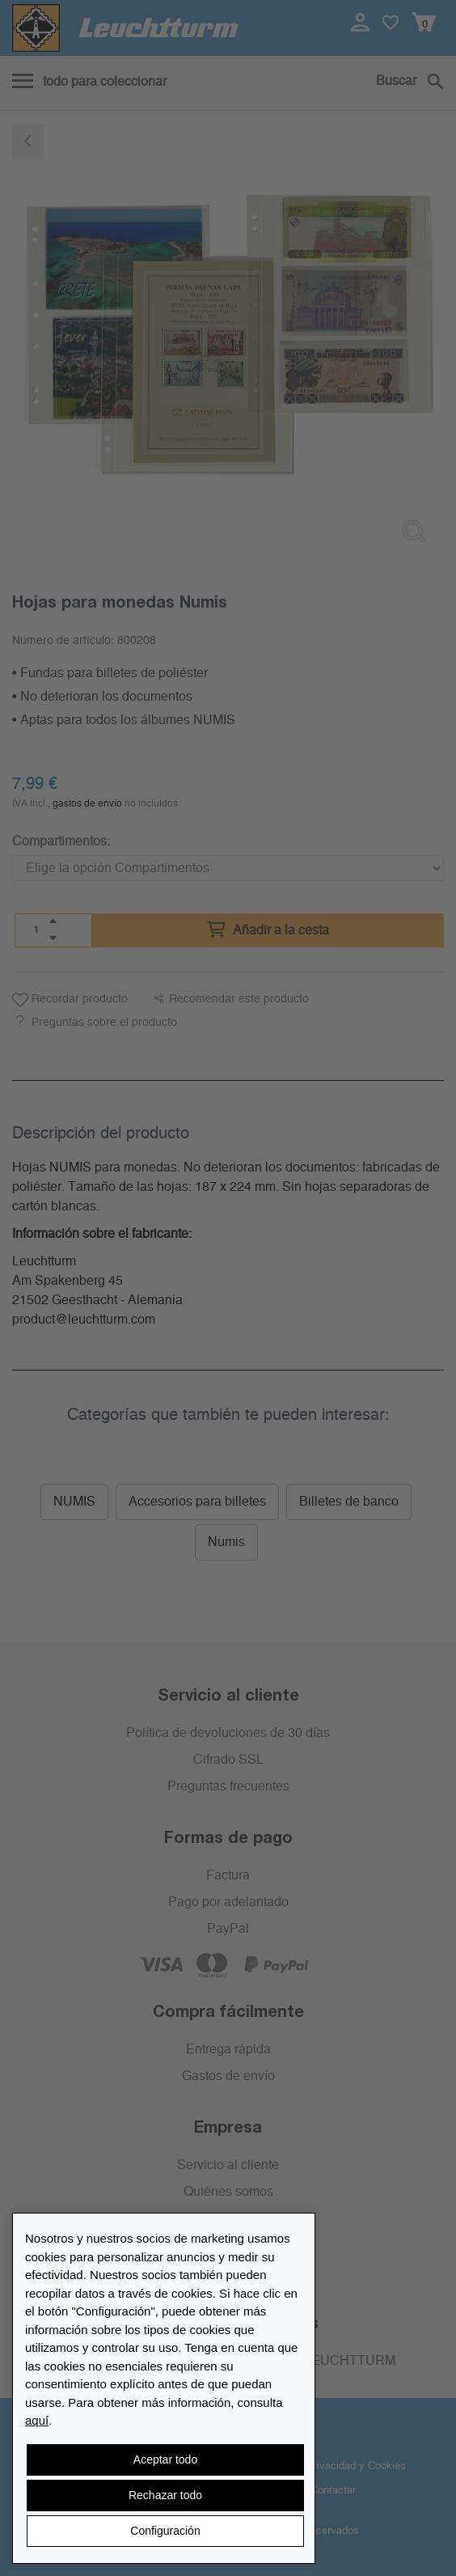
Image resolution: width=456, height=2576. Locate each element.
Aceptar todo (165, 2459)
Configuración (165, 2530)
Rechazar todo (165, 2495)
